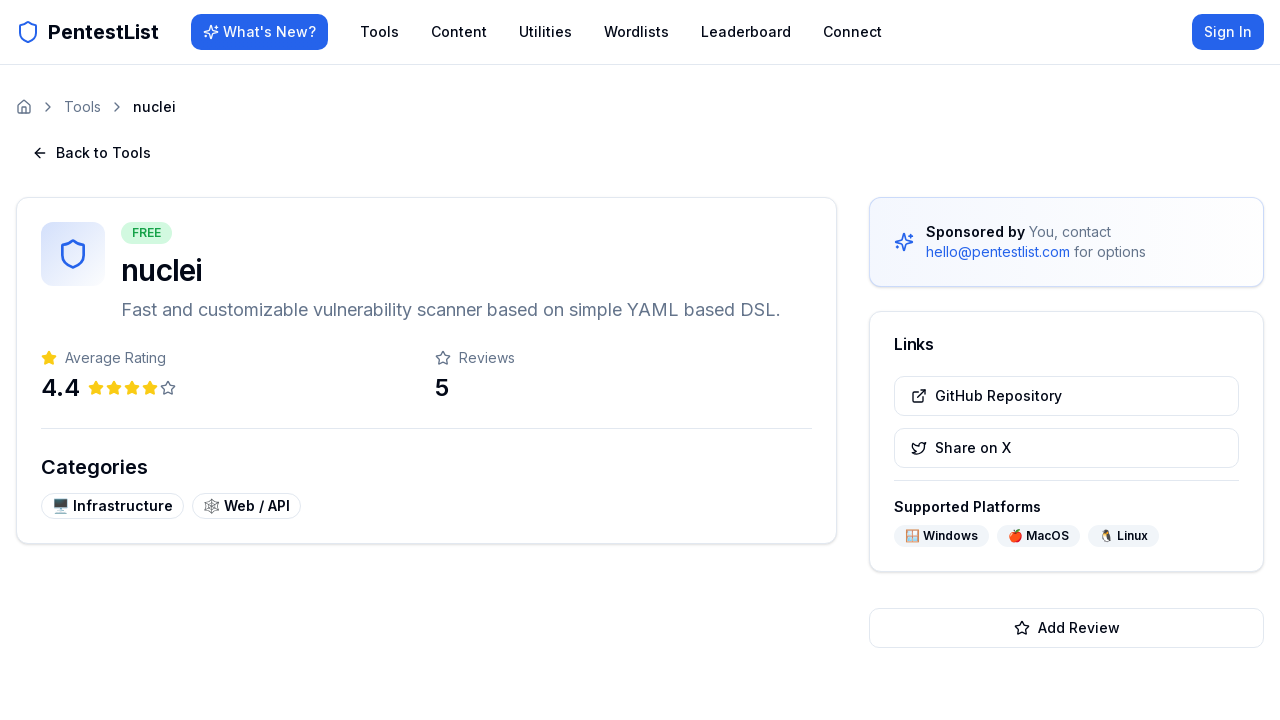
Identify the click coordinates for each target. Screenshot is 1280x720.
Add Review (1067, 627)
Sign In (1228, 31)
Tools (379, 31)
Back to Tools (91, 152)
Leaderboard (746, 31)
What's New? (259, 31)
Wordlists (636, 31)
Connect (852, 31)
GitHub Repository (986, 395)
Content (459, 31)
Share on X (961, 447)
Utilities (545, 31)
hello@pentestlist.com (998, 251)
